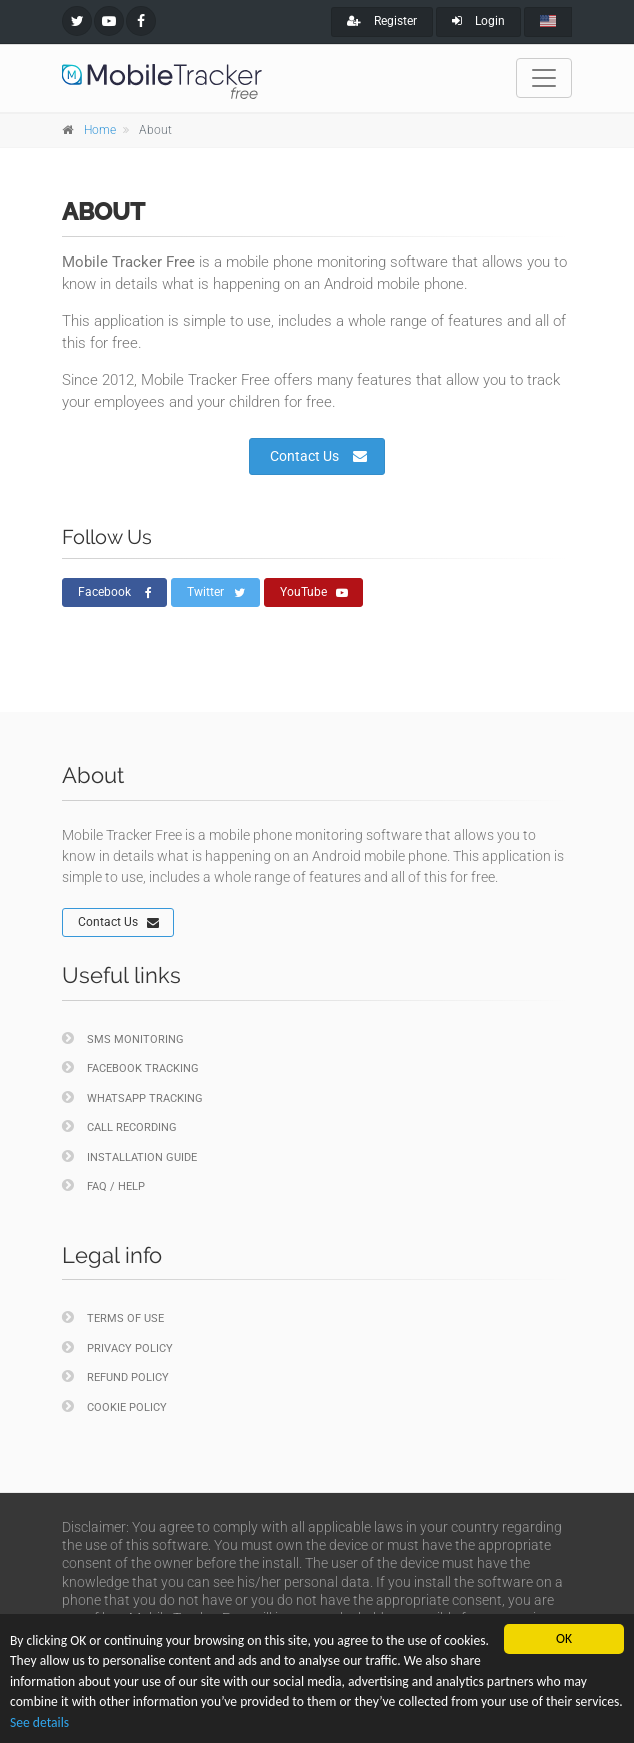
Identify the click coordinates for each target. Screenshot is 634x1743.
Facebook (115, 593)
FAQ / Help (103, 1185)
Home (100, 130)
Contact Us (318, 456)
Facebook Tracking (130, 1067)
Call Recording (119, 1126)
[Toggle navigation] (544, 78)
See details (39, 1722)
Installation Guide (129, 1156)
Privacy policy (117, 1347)
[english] (548, 22)
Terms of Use (113, 1317)
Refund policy (115, 1376)
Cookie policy (114, 1406)
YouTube (314, 593)
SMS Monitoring (123, 1038)
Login (478, 21)
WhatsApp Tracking (132, 1097)
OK (564, 1638)
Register (382, 21)
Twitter (216, 593)
